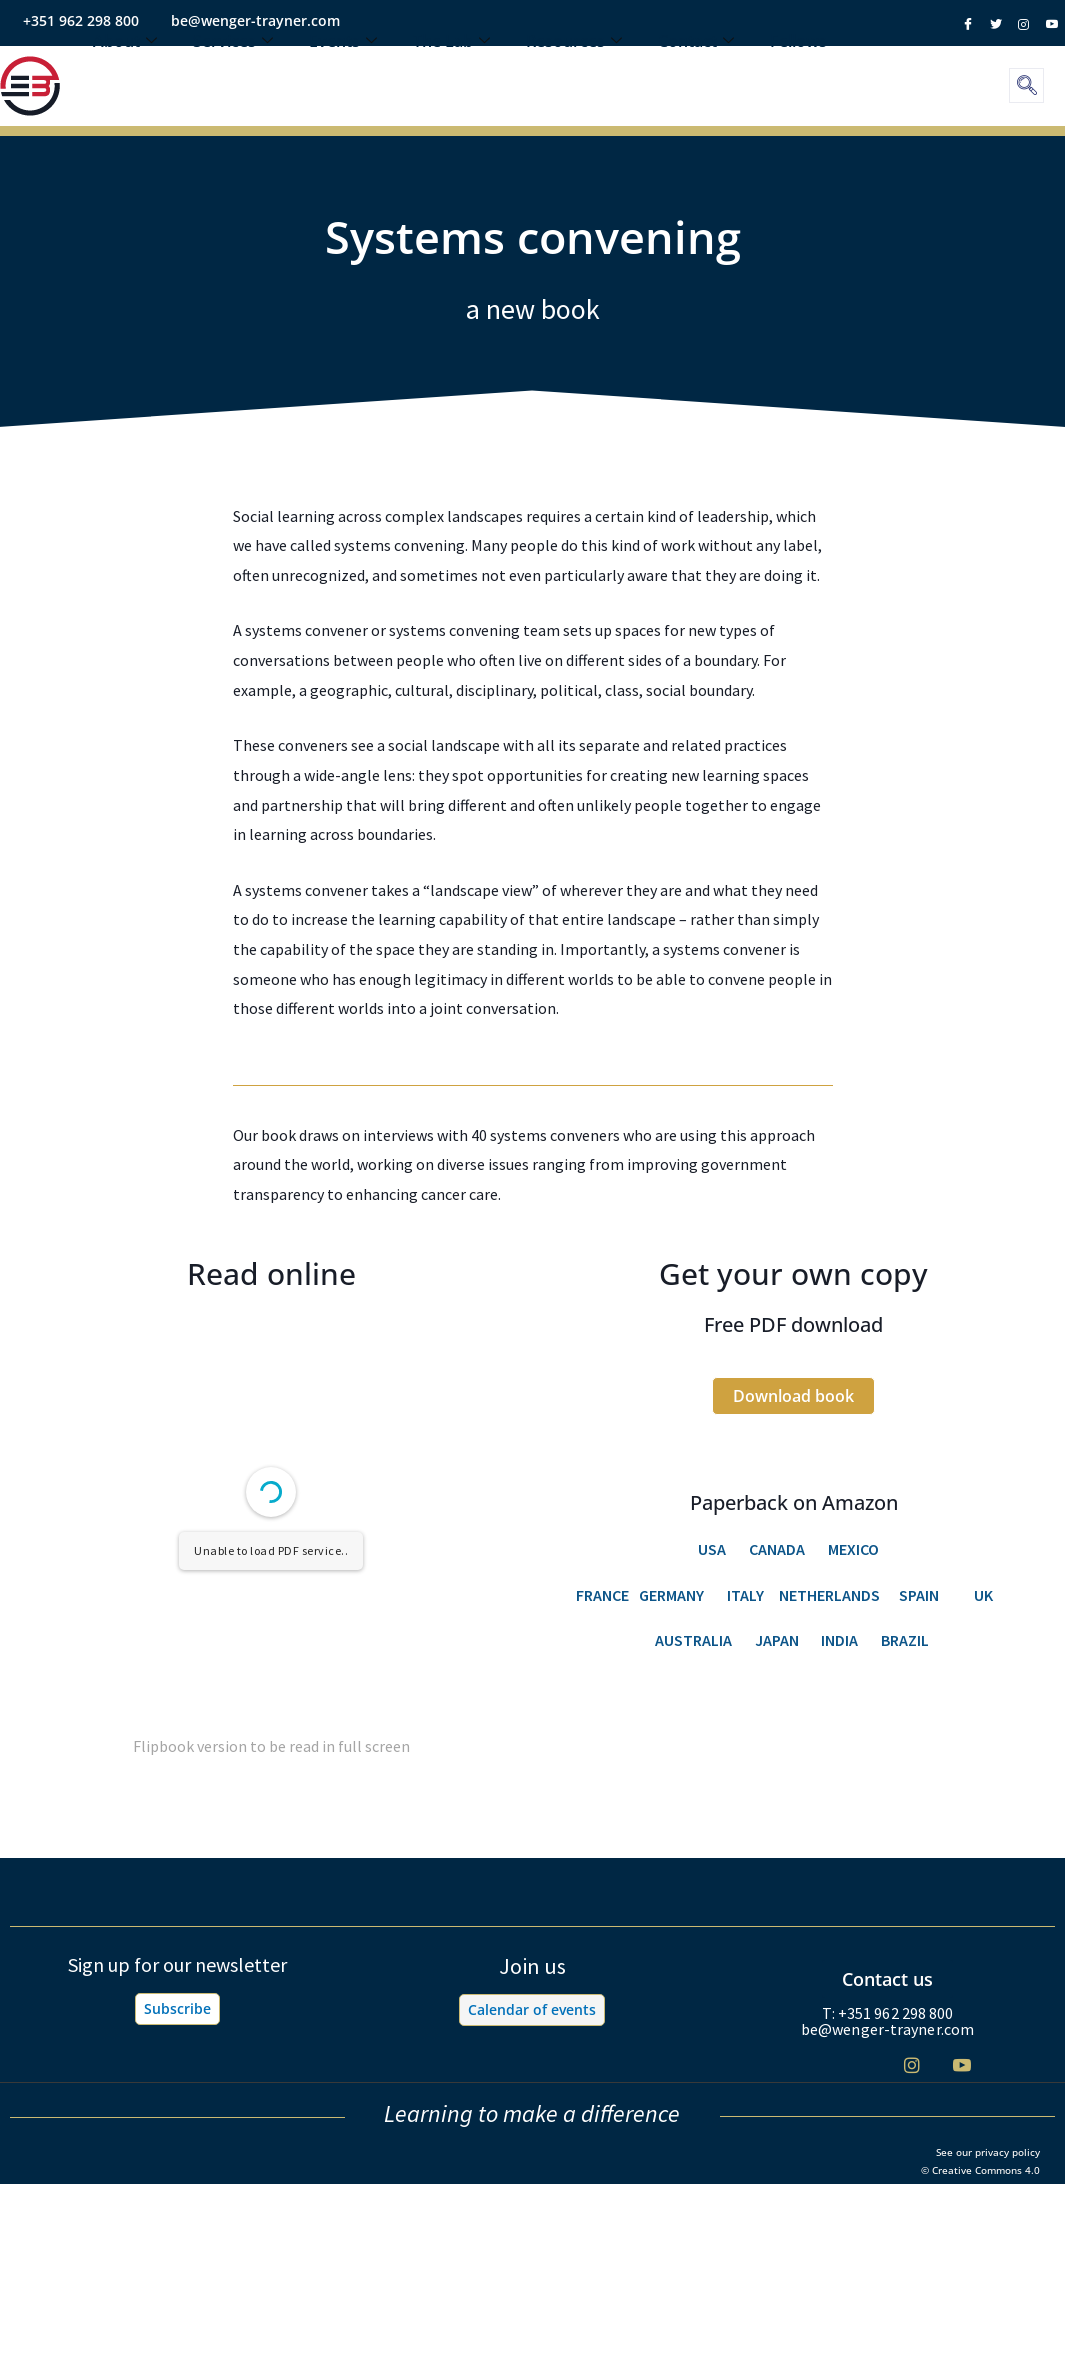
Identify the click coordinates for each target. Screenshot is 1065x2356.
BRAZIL (906, 1640)
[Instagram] (912, 2064)
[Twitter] (862, 2065)
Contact (696, 74)
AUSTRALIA (693, 1640)
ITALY (745, 1595)
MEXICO (853, 1549)
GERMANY (668, 1595)
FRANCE (602, 1595)
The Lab (451, 74)
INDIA (839, 1640)
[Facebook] (812, 2065)
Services (233, 74)
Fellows (798, 74)
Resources (574, 74)
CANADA (777, 1549)
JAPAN (778, 1640)
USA (712, 1549)
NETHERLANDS (829, 1595)
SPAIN (919, 1595)
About (125, 74)
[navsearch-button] (1026, 85)
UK (983, 1595)
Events (343, 74)
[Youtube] (962, 2064)
